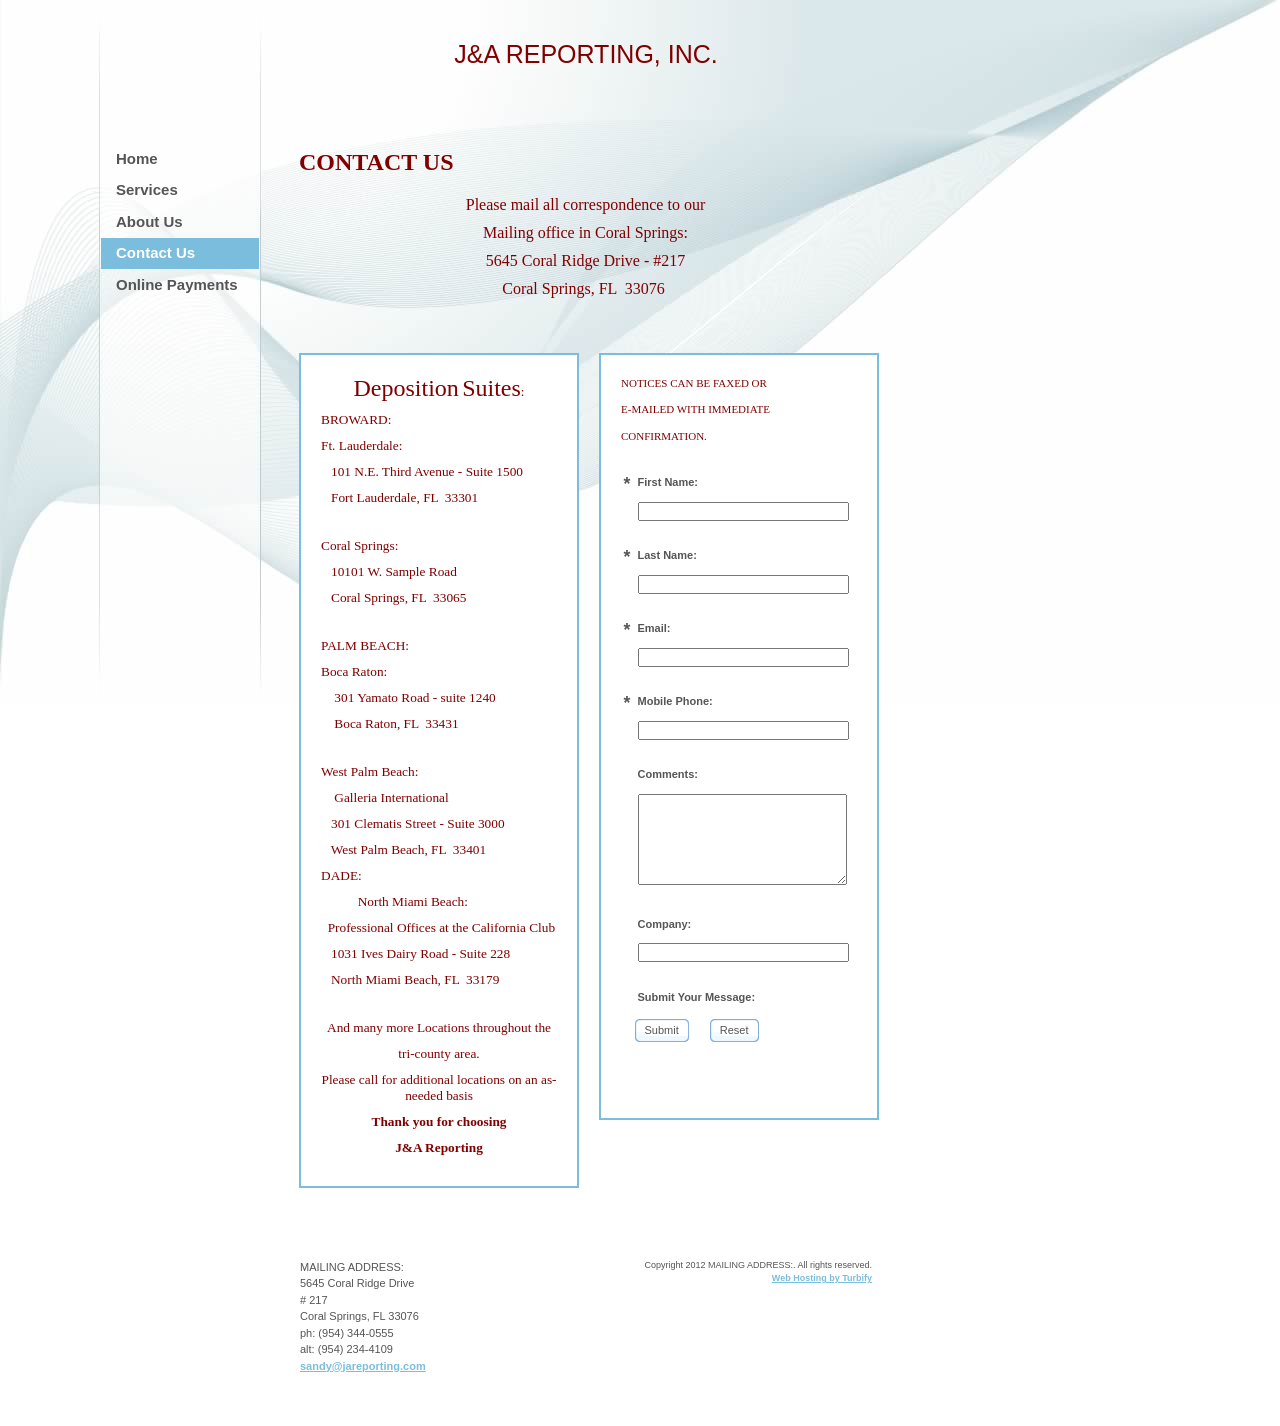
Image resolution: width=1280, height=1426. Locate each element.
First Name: (668, 482)
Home (137, 158)
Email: (654, 628)
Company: (665, 924)
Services (147, 189)
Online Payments (177, 284)
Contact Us (155, 252)
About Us (149, 221)
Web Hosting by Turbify (822, 1278)
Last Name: (667, 555)
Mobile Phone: (675, 701)
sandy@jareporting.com (363, 1366)
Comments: (668, 774)
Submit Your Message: (697, 997)
